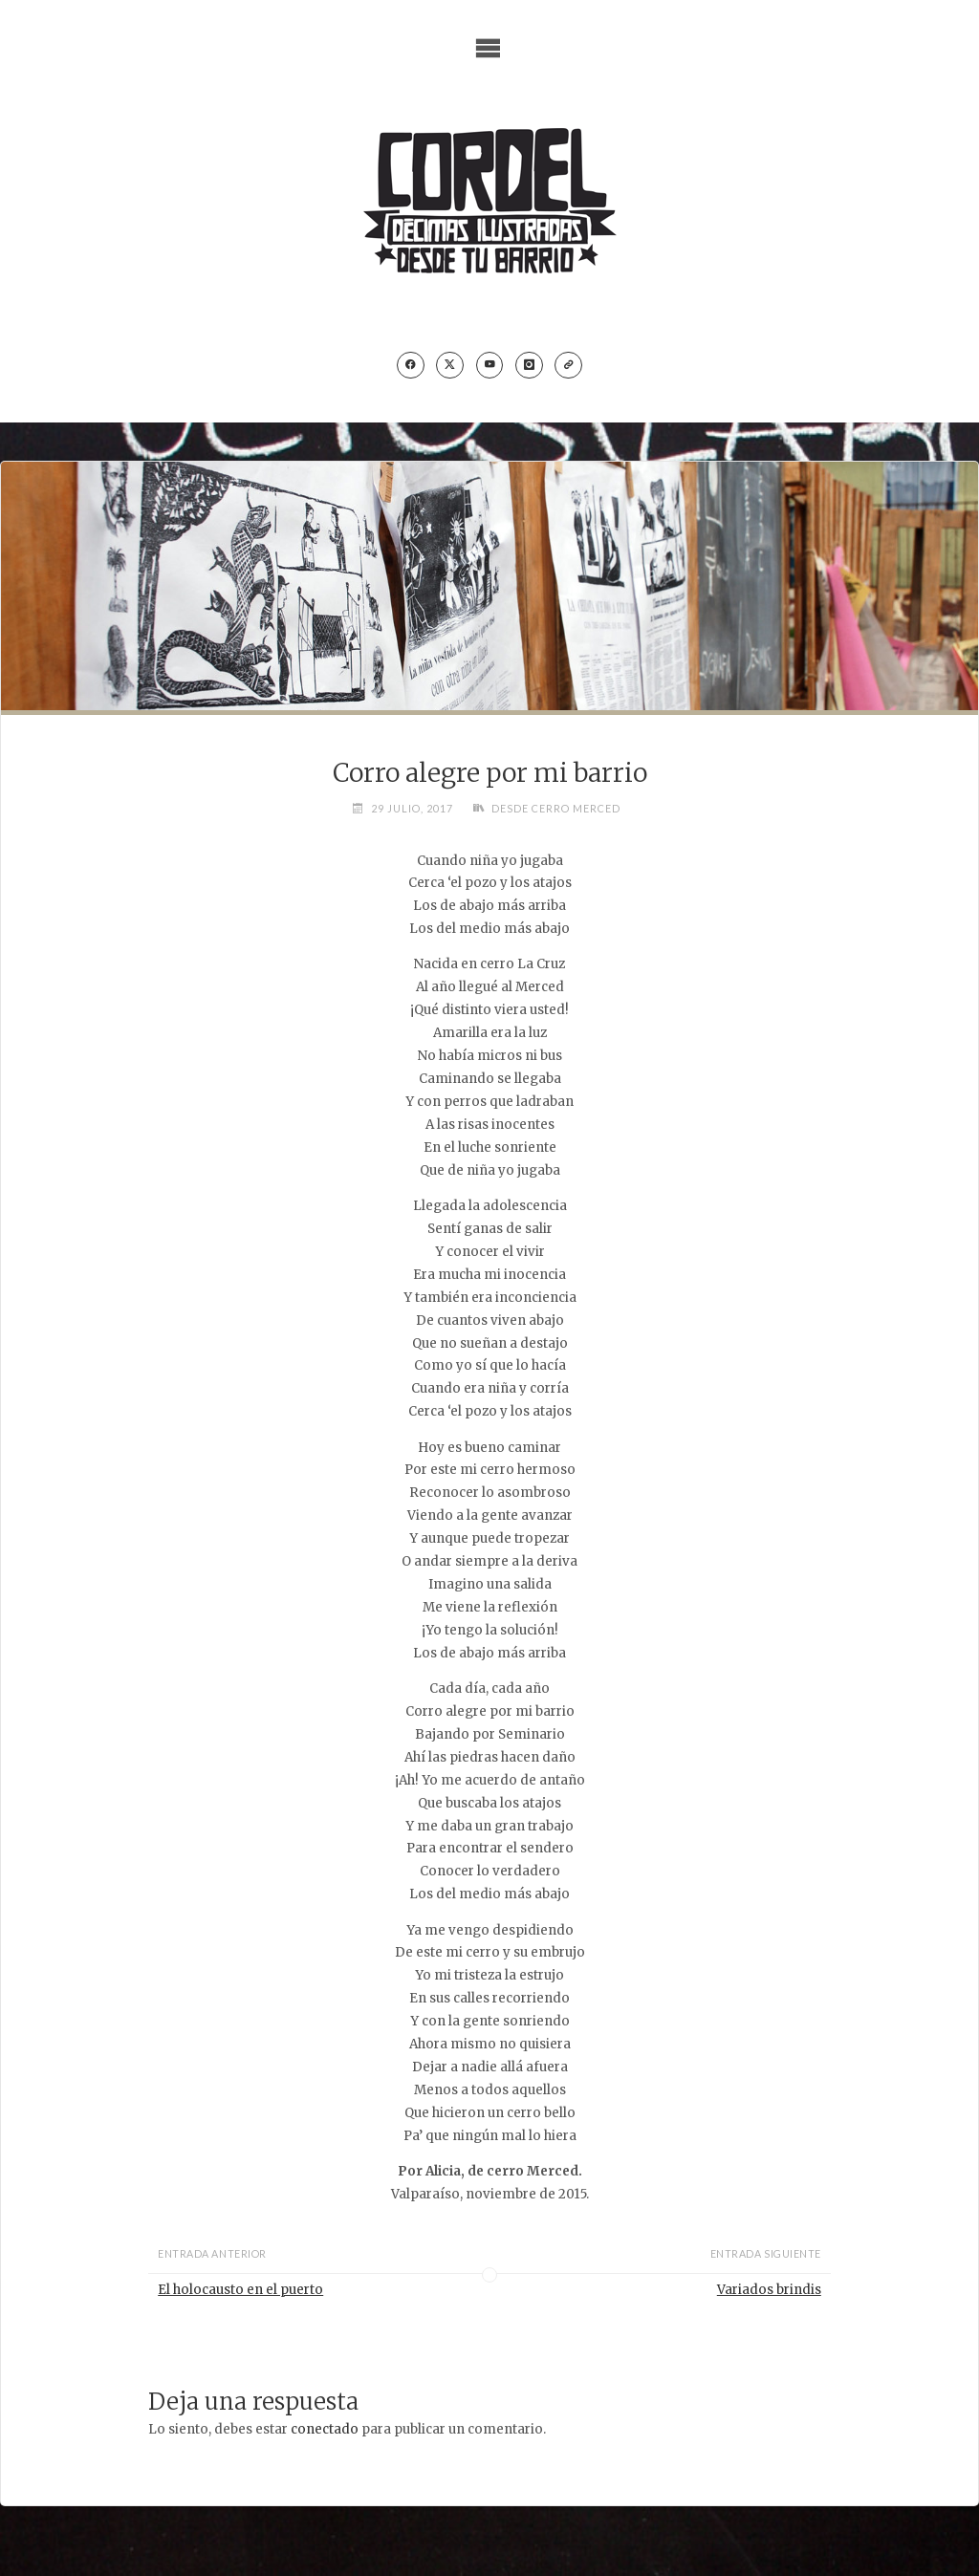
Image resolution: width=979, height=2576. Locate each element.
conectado (325, 2429)
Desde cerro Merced (555, 808)
